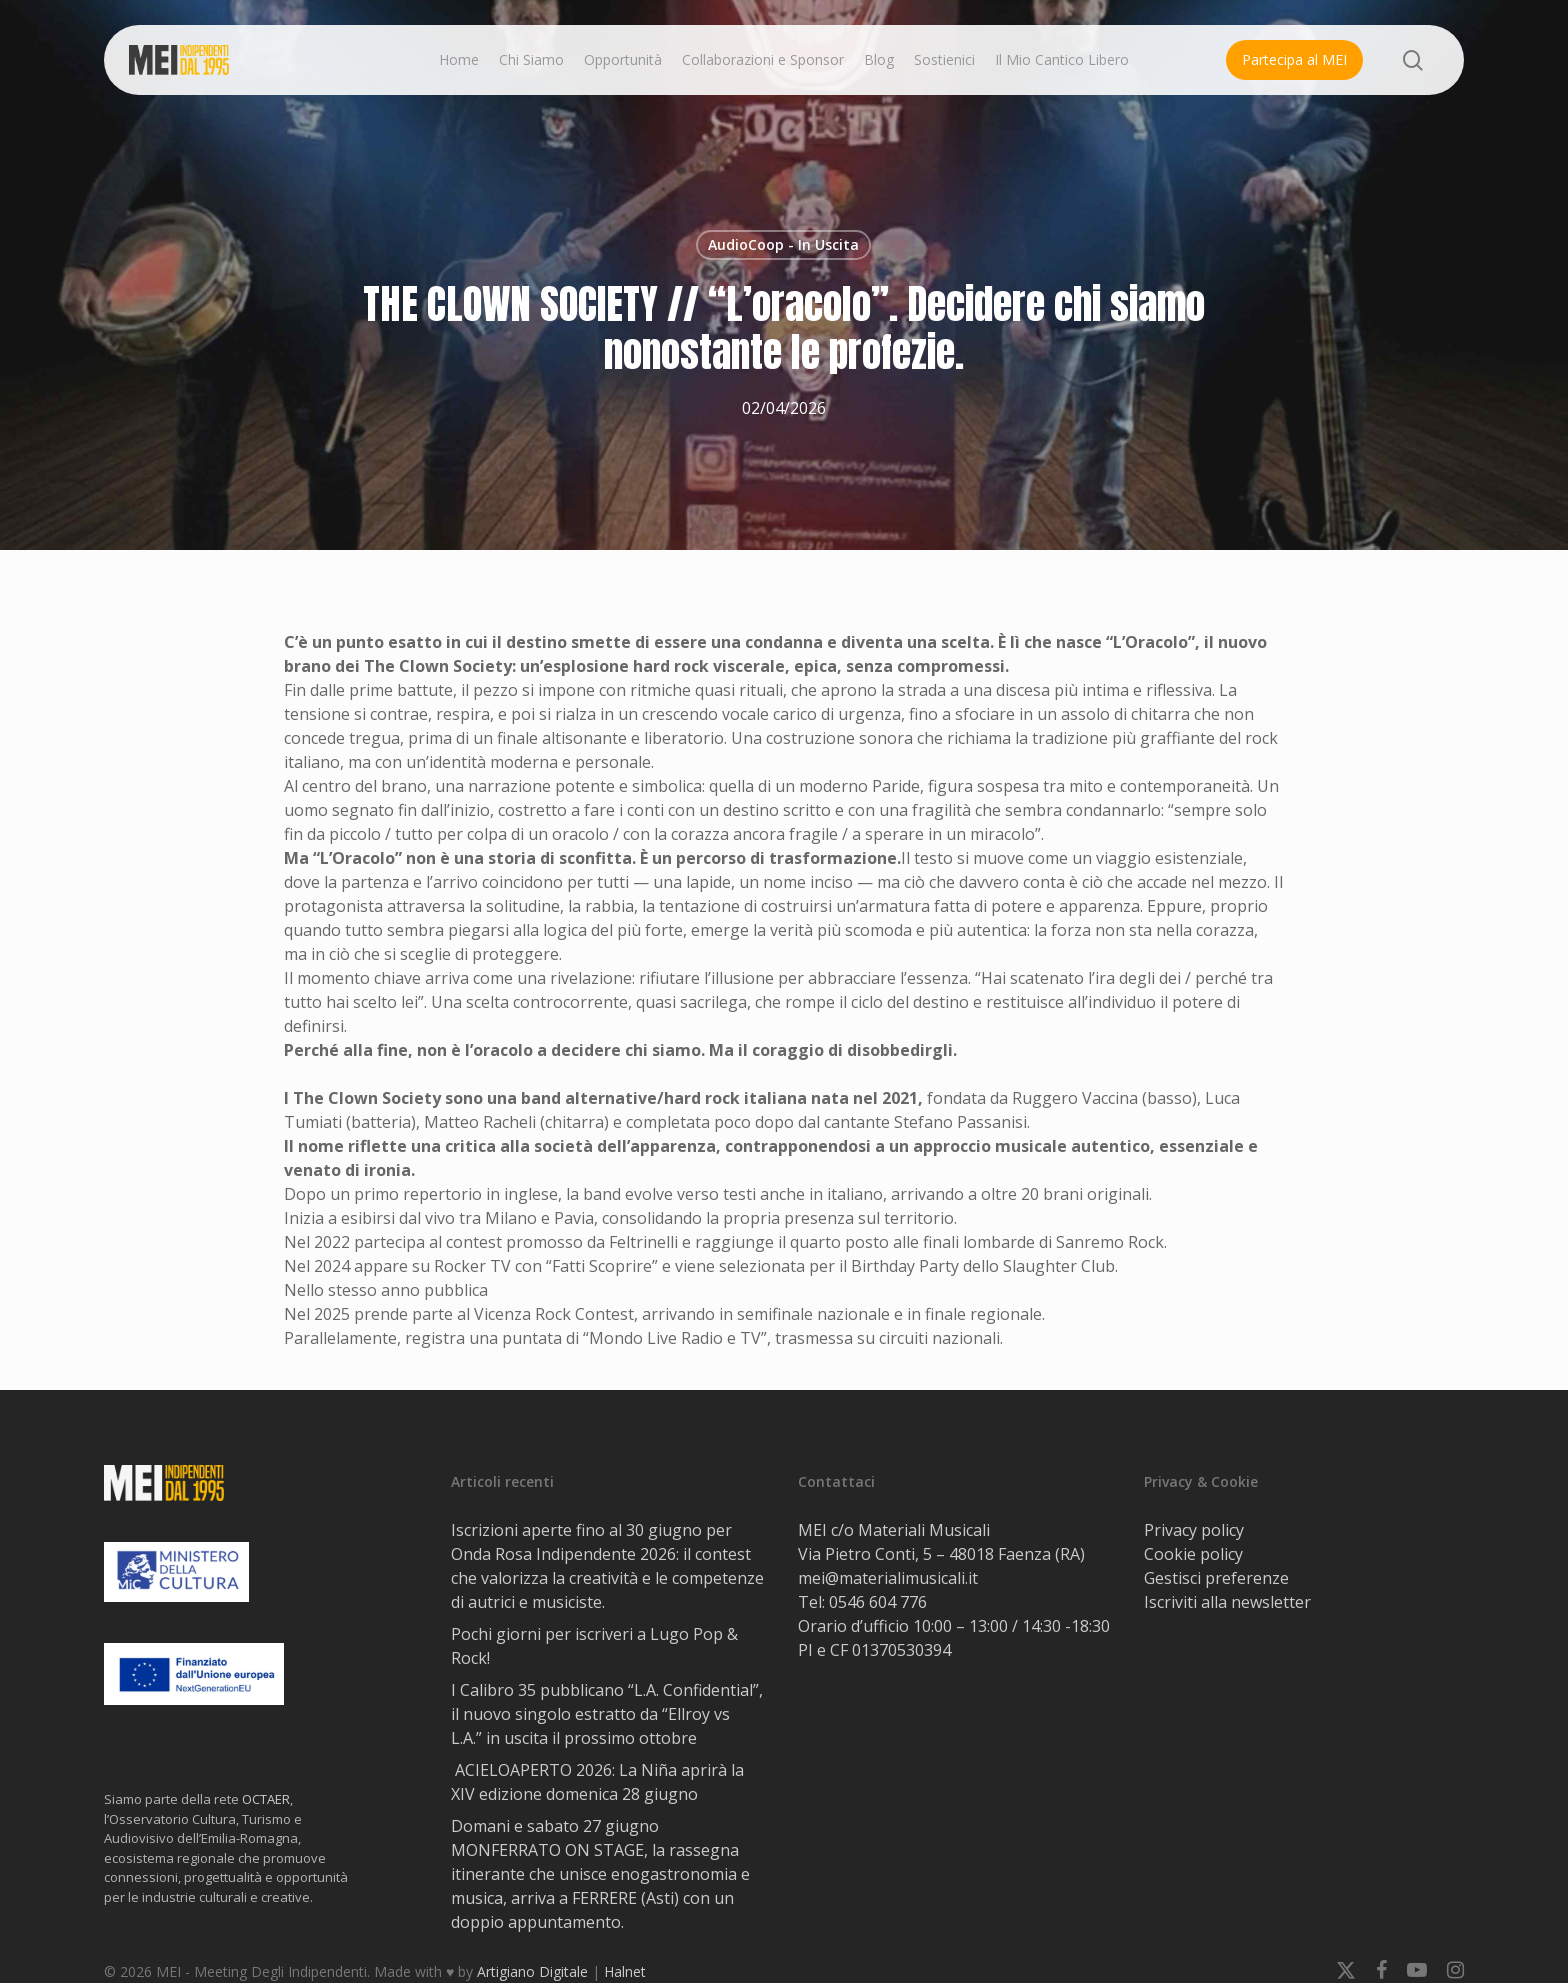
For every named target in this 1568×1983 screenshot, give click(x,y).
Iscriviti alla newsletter (1227, 1602)
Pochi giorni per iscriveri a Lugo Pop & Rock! (594, 1646)
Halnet (625, 1971)
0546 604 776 (878, 1602)
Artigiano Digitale (532, 1971)
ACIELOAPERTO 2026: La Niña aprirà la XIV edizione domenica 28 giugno (597, 1782)
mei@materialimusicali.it (888, 1578)
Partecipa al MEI (1294, 59)
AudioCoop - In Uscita (783, 244)
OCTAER (266, 1799)
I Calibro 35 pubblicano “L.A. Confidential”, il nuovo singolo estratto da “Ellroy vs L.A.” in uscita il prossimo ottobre (607, 1714)
